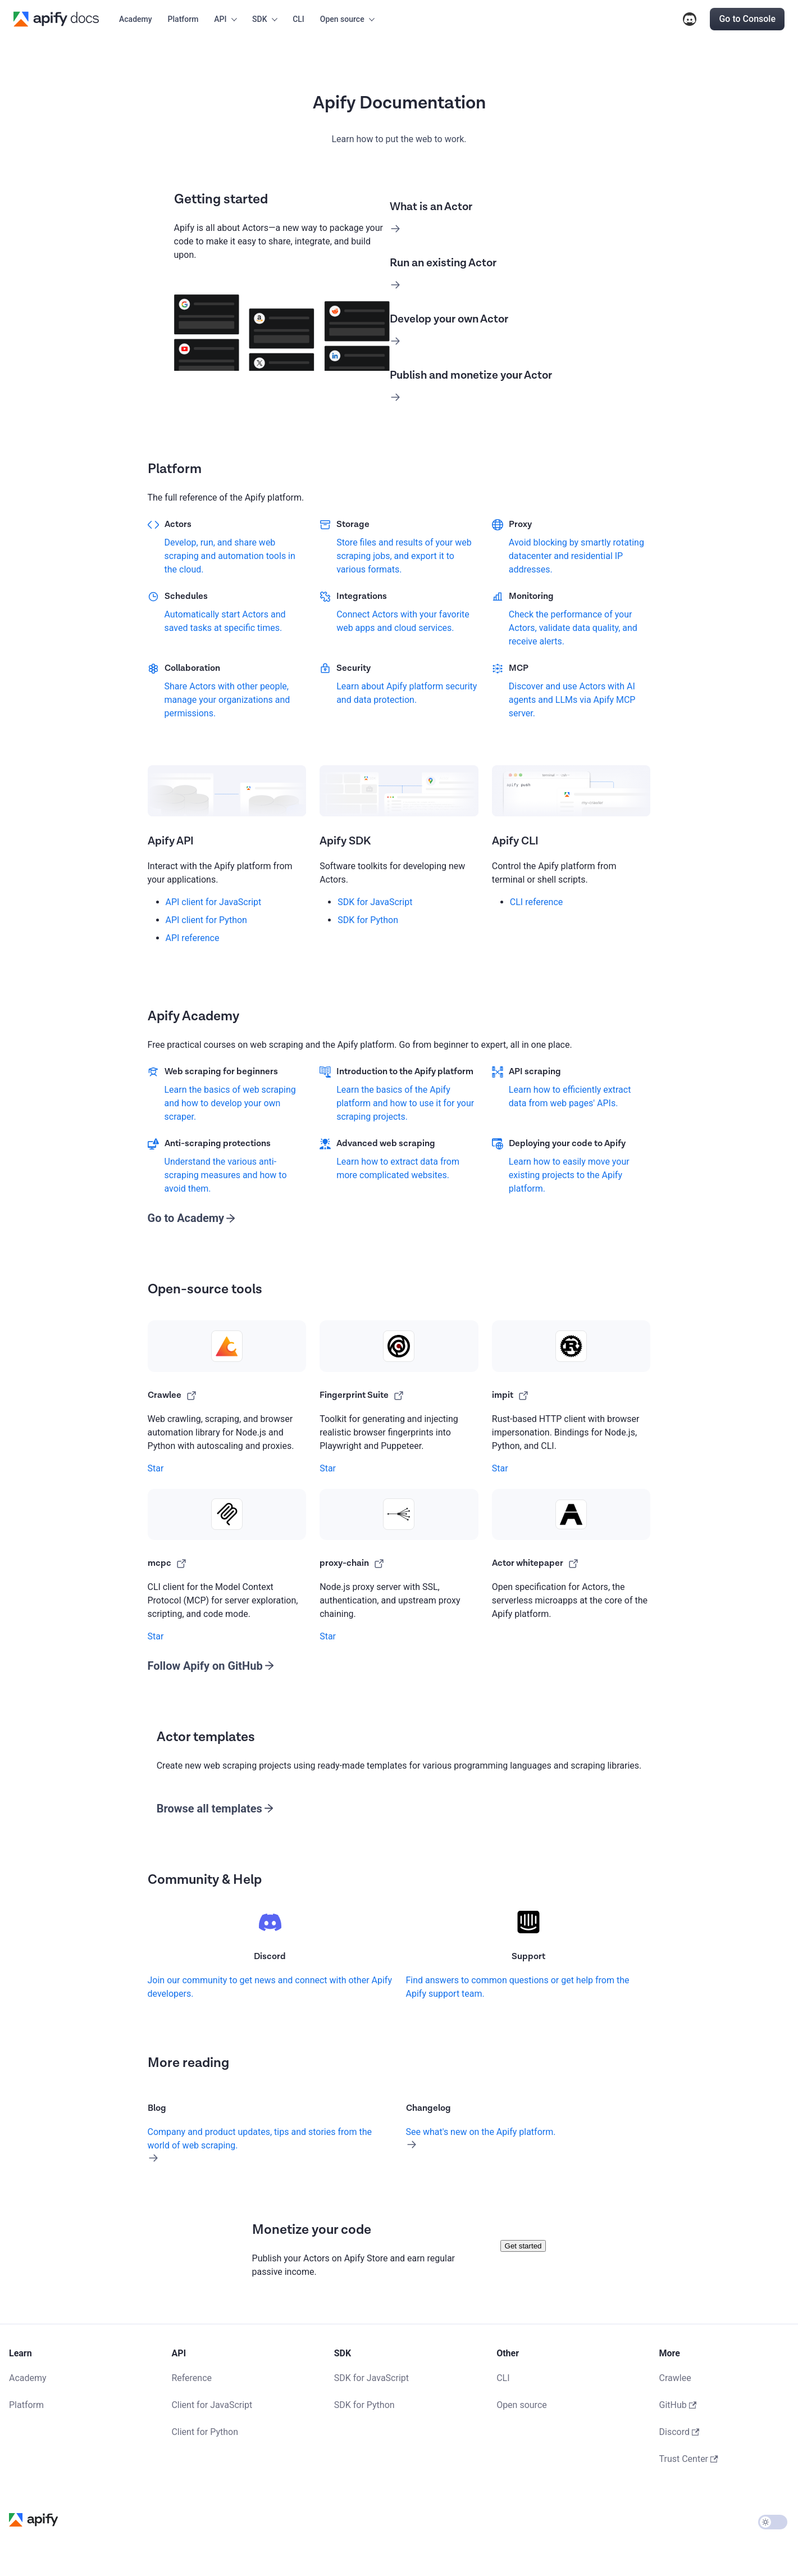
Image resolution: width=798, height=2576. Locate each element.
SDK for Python (368, 920)
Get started (523, 2246)
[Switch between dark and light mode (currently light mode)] (772, 2522)
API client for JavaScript (214, 902)
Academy (135, 19)
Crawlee (675, 2378)
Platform (183, 19)
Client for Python (204, 2432)
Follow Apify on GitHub (205, 1666)
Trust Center (688, 2459)
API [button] (220, 19)
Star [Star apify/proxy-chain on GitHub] (328, 1636)
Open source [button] (342, 19)
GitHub (678, 2405)
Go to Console (747, 18)
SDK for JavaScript (375, 902)
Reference (191, 2378)
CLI (298, 19)
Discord (689, 19)
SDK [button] (259, 19)
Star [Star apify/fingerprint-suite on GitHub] (328, 1468)
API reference (193, 938)
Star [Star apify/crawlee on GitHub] (156, 1468)
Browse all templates (209, 1808)
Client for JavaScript (211, 2405)
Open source (521, 2405)
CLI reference (536, 902)
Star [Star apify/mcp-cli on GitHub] (156, 1636)
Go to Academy (186, 1218)
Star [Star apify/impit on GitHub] (500, 1468)
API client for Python (206, 920)
